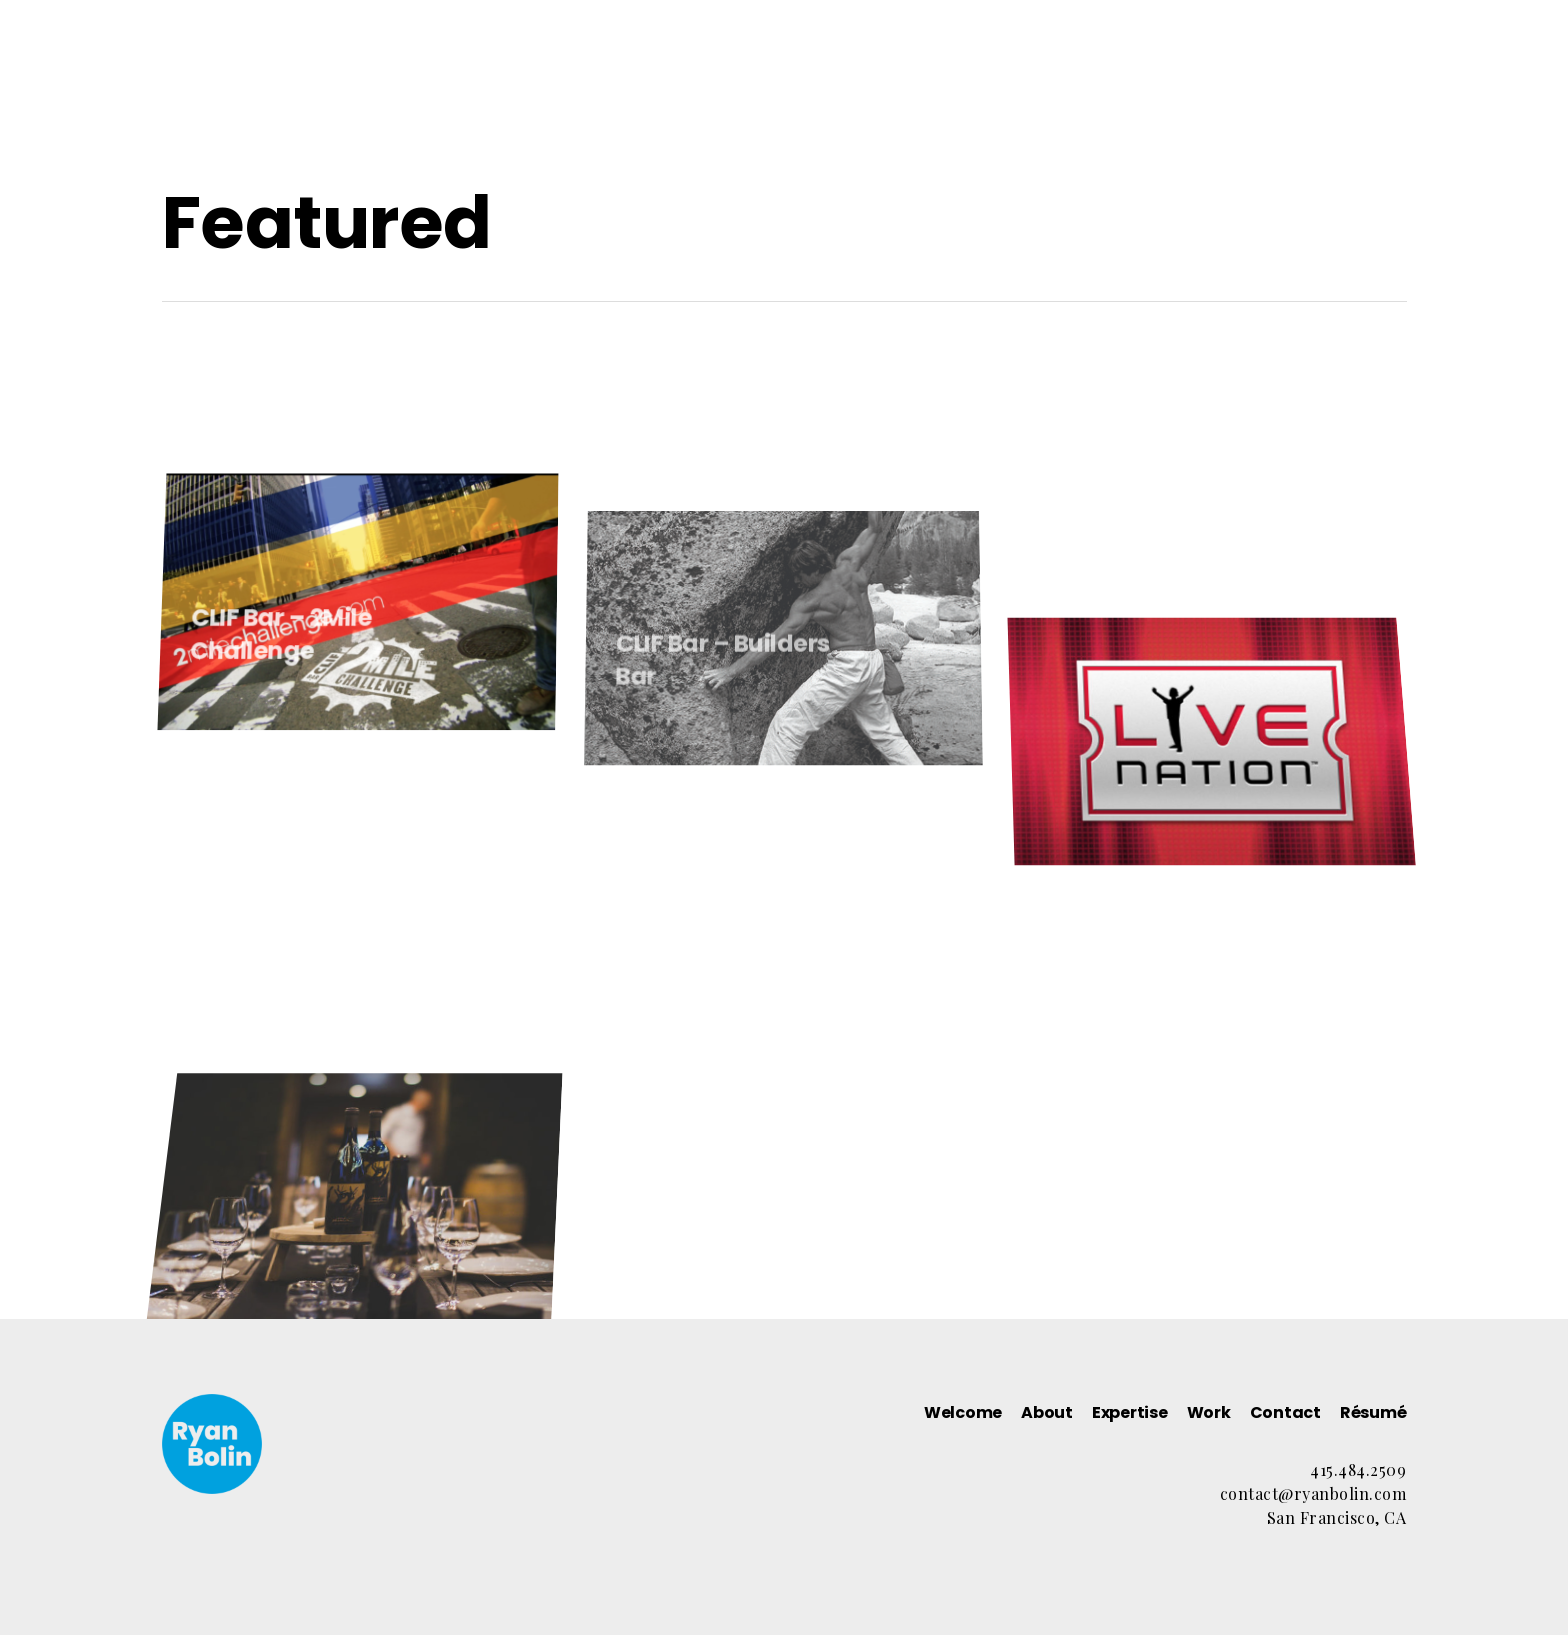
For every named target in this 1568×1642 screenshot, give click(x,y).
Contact (1178, 70)
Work (1081, 70)
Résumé (1287, 70)
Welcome (772, 70)
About (877, 70)
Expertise (981, 70)
